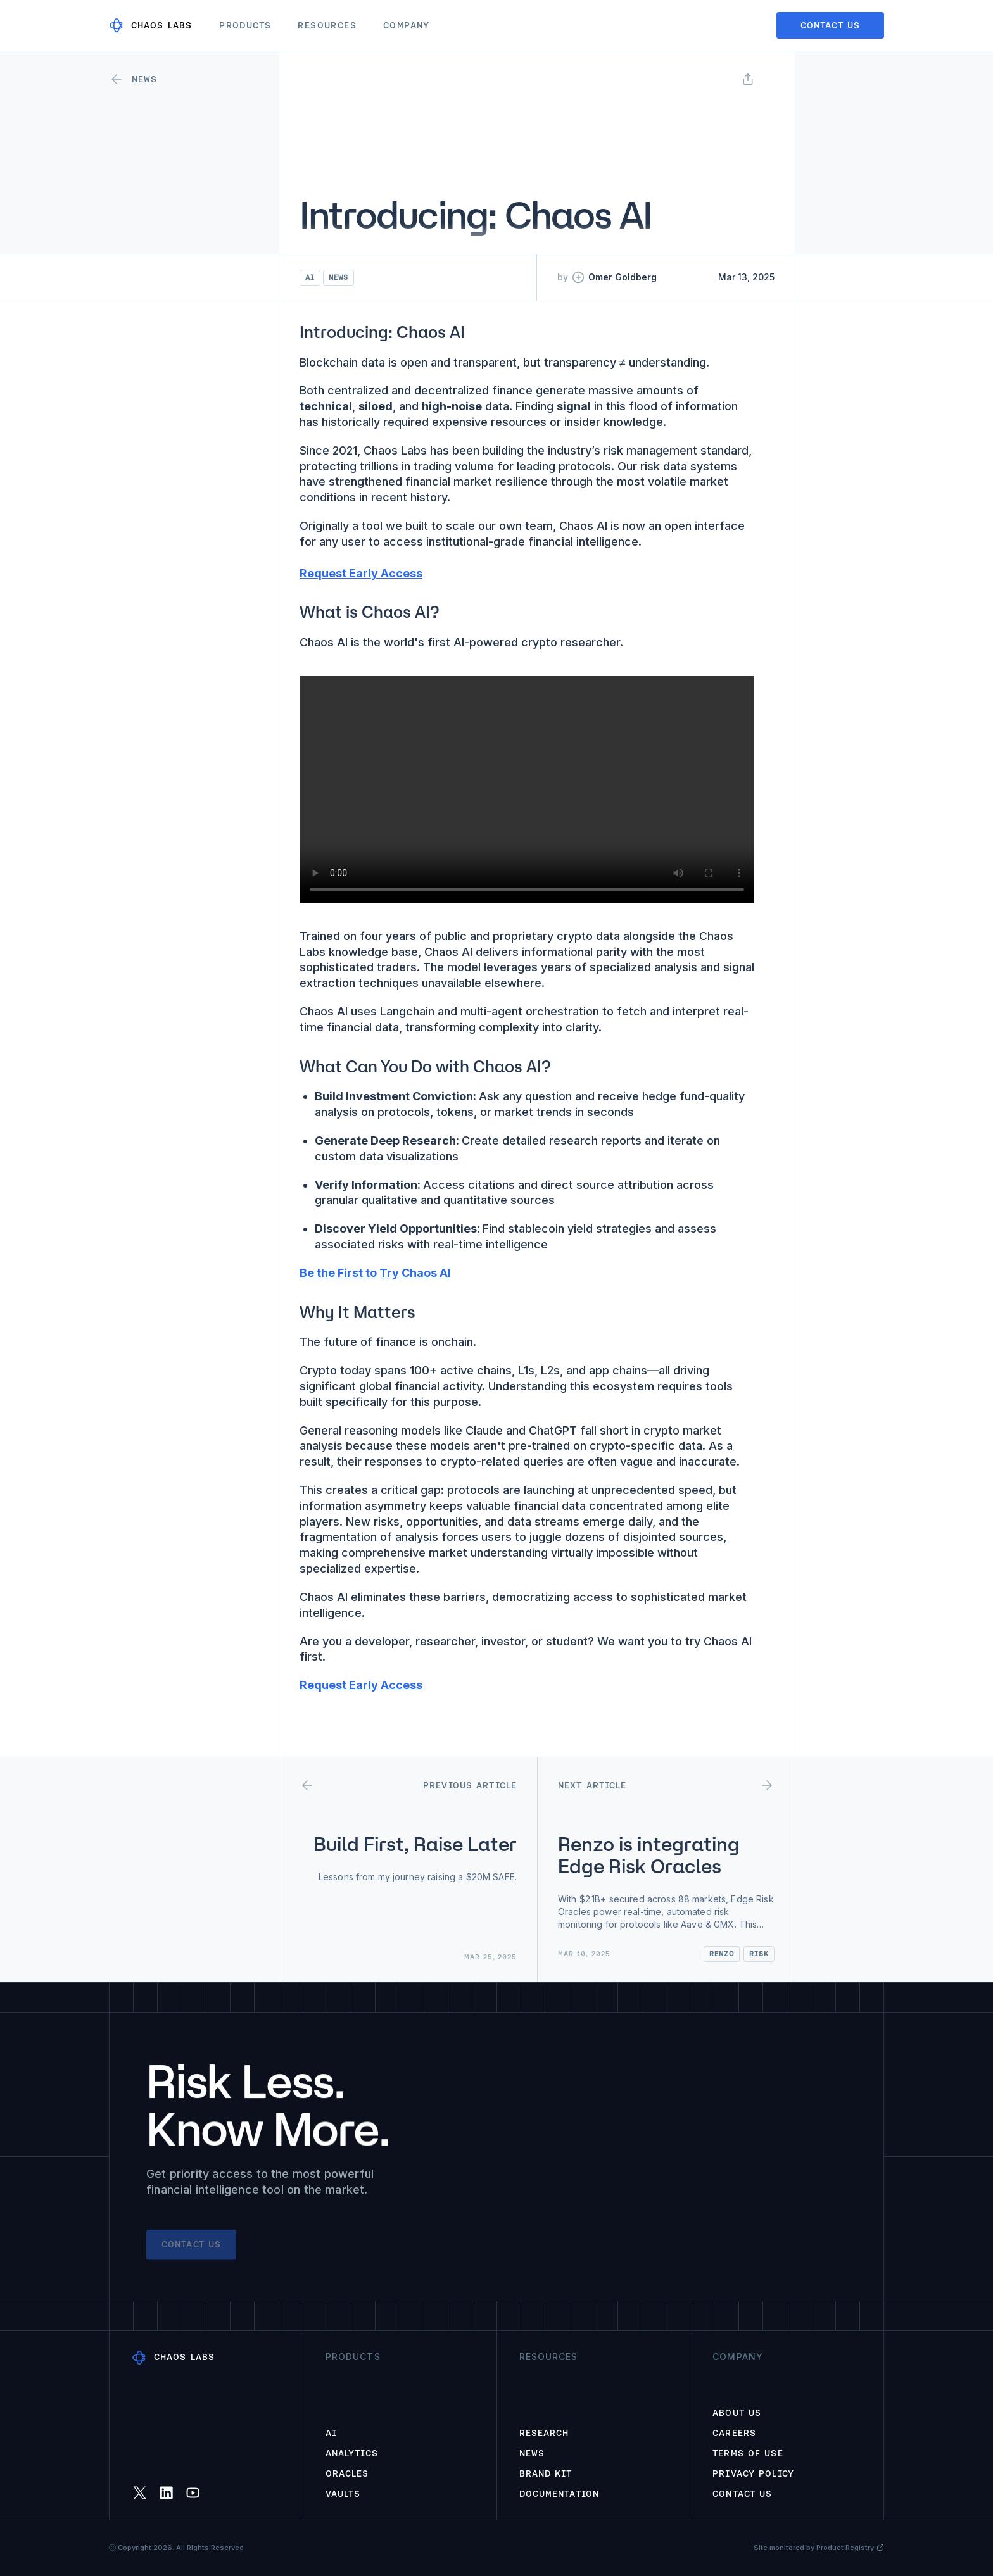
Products (245, 25)
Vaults (343, 2494)
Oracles (347, 2473)
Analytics (352, 2453)
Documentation (559, 2494)
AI (331, 2433)
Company (406, 25)
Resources (327, 25)
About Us (736, 2413)
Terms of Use (747, 2453)
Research (544, 2433)
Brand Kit (545, 2473)
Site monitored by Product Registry (819, 2547)
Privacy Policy (753, 2473)
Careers (734, 2433)
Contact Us (742, 2494)
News (532, 2453)
